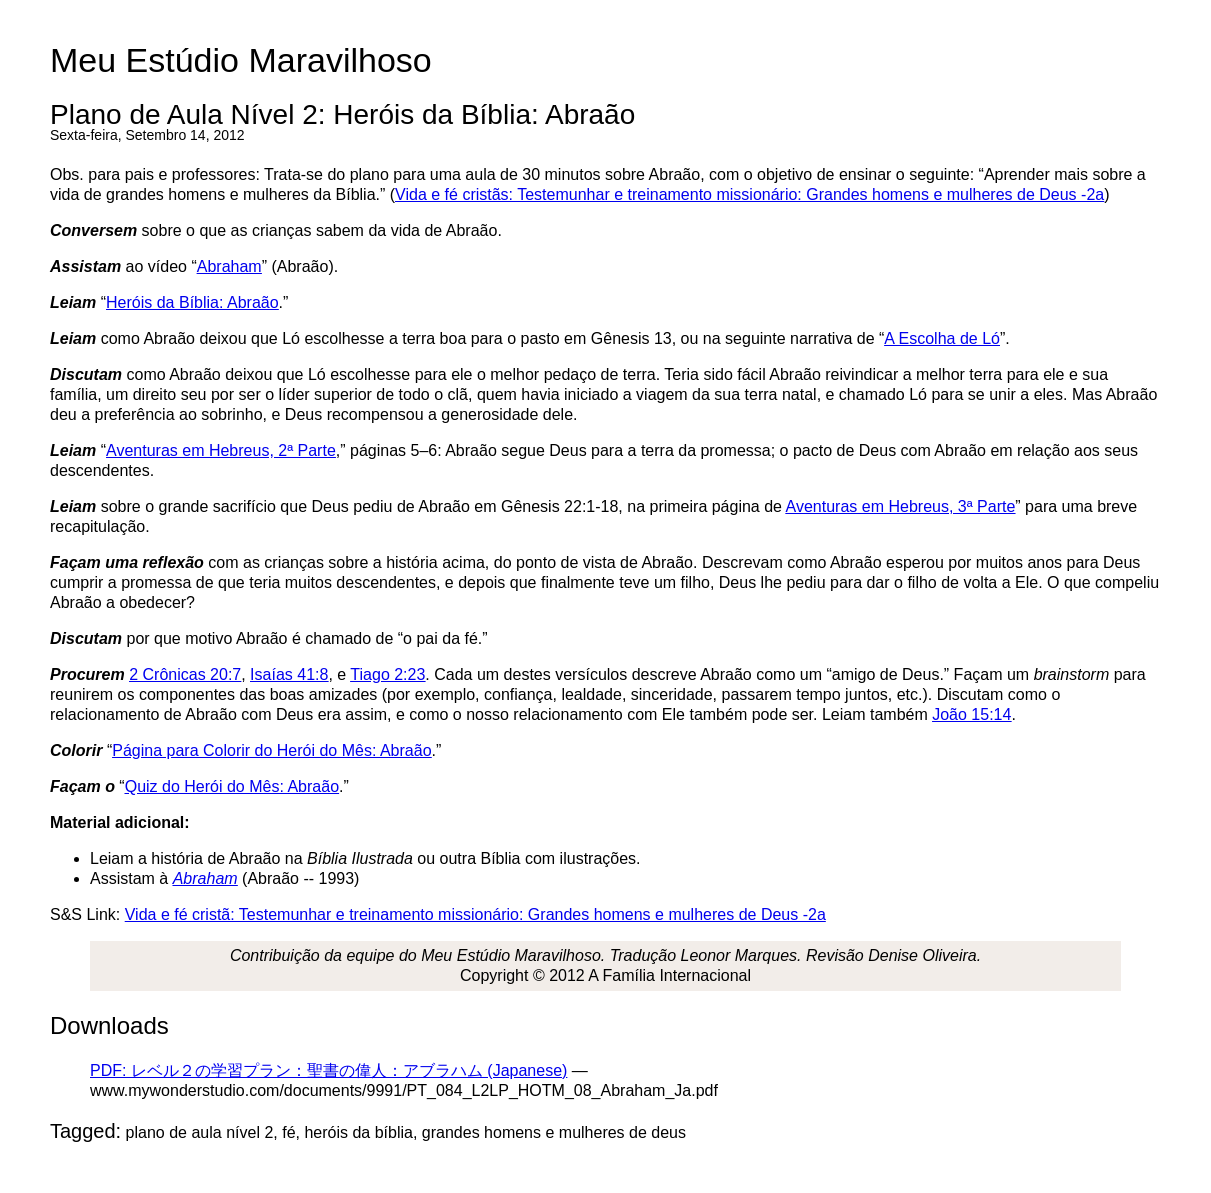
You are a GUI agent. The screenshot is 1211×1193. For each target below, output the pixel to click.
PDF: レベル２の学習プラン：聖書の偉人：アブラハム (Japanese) (328, 1070)
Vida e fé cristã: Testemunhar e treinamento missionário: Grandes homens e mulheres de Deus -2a (475, 914)
